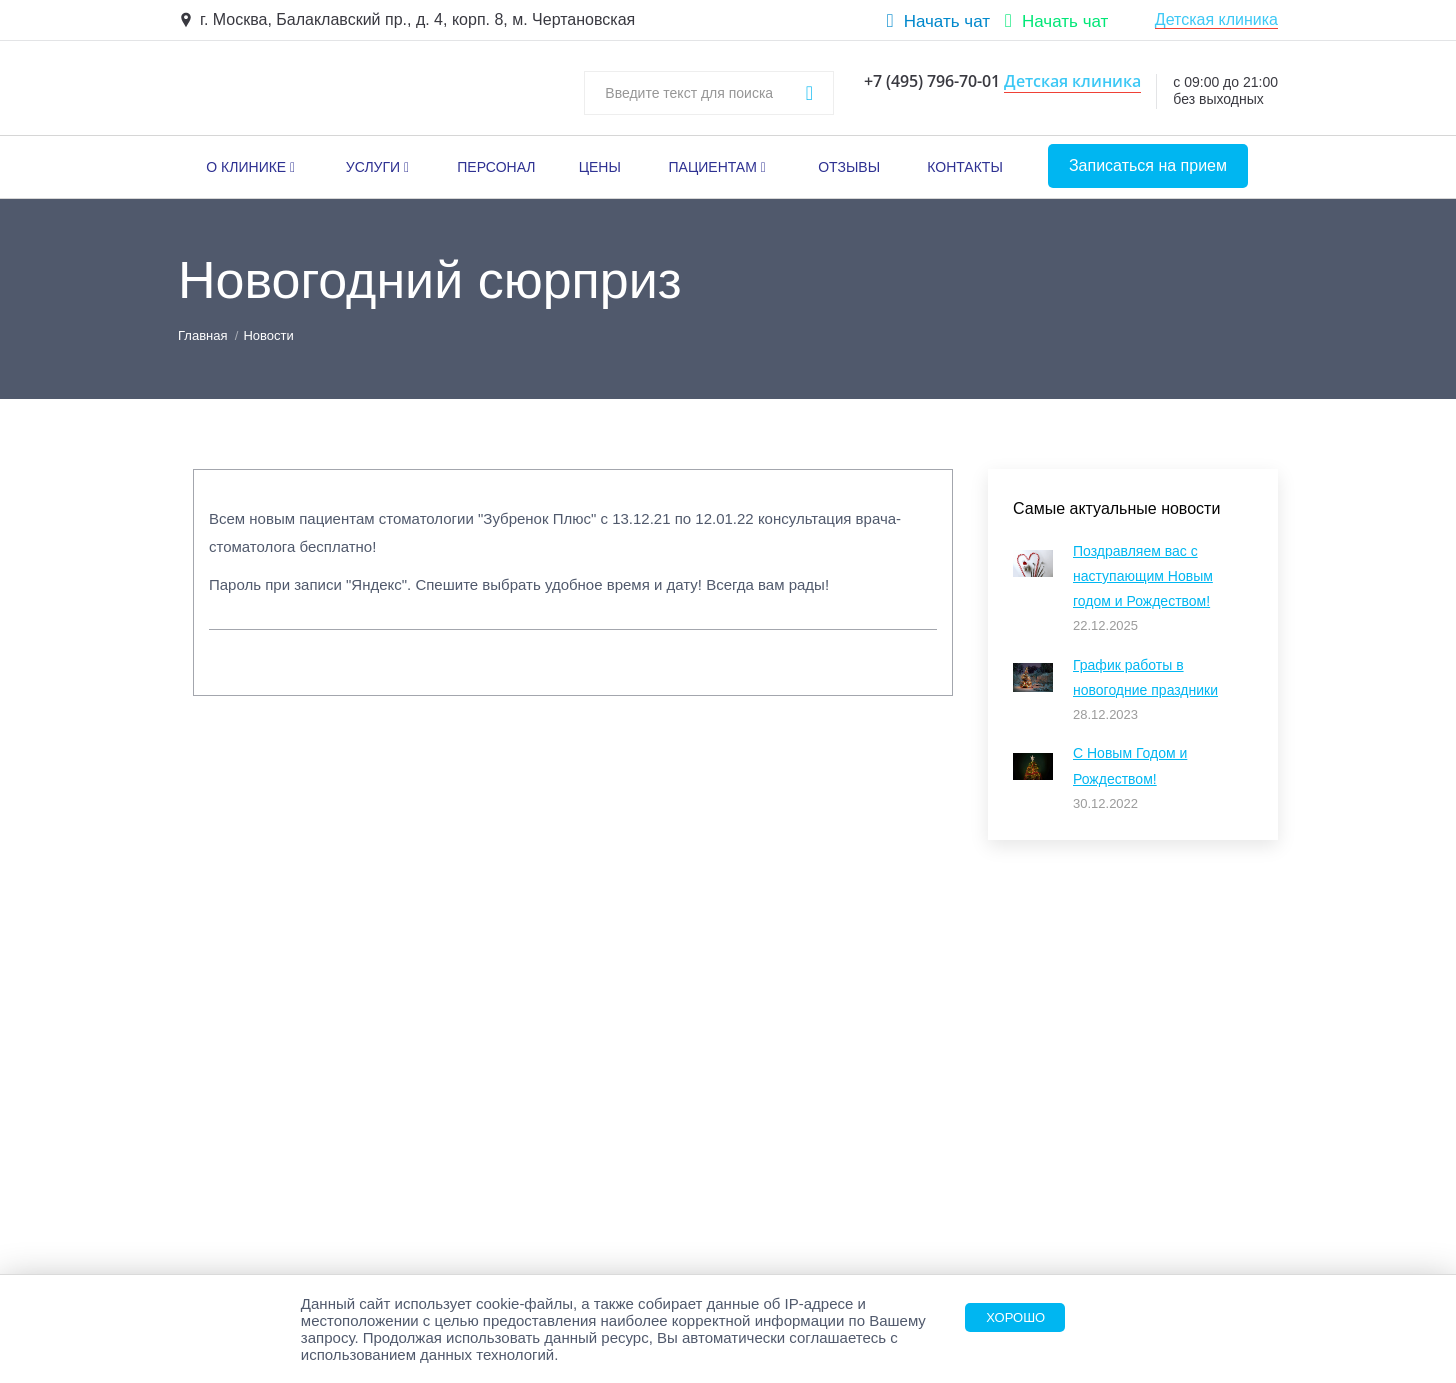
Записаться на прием (1148, 165)
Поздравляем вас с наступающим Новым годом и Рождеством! (1143, 576)
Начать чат (947, 21)
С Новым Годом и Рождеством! (1130, 765)
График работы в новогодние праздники (1145, 677)
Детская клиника (1216, 19)
